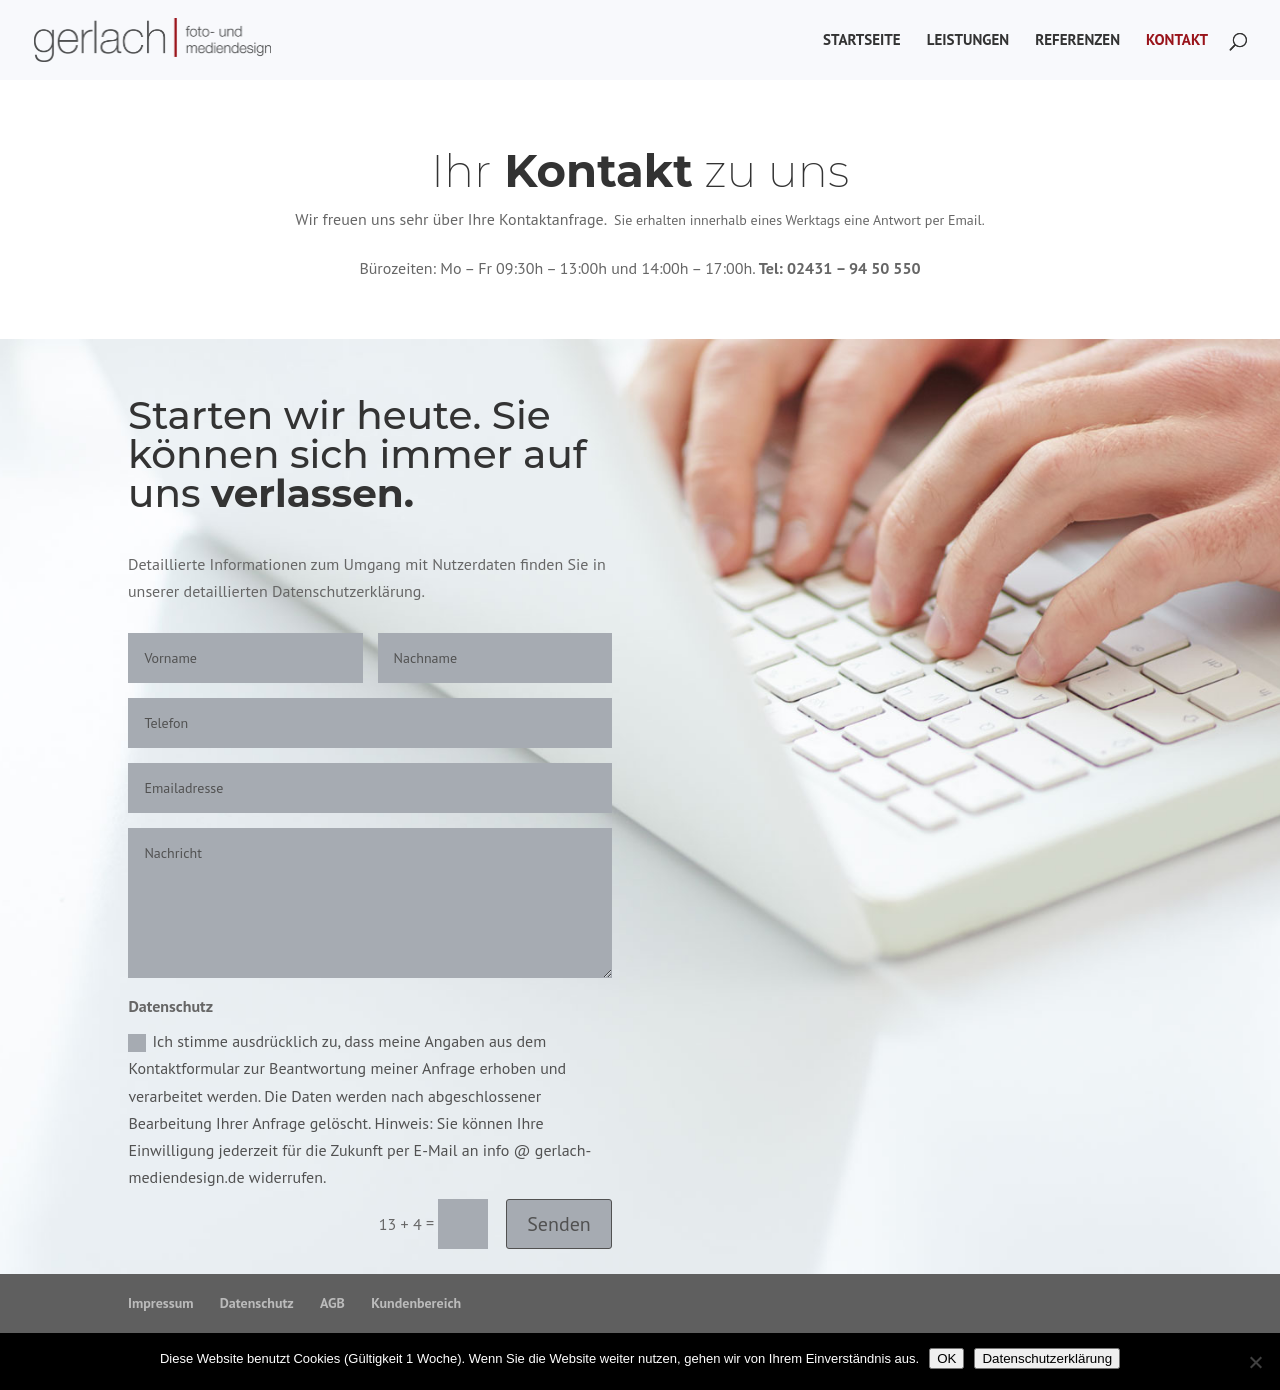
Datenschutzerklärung (1047, 1358)
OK (946, 1358)
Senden (559, 1224)
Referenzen (1077, 41)
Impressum (160, 1303)
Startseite (862, 41)
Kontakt (1177, 41)
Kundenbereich (416, 1303)
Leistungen (968, 41)
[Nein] (1255, 1362)
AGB (332, 1303)
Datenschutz (257, 1303)
